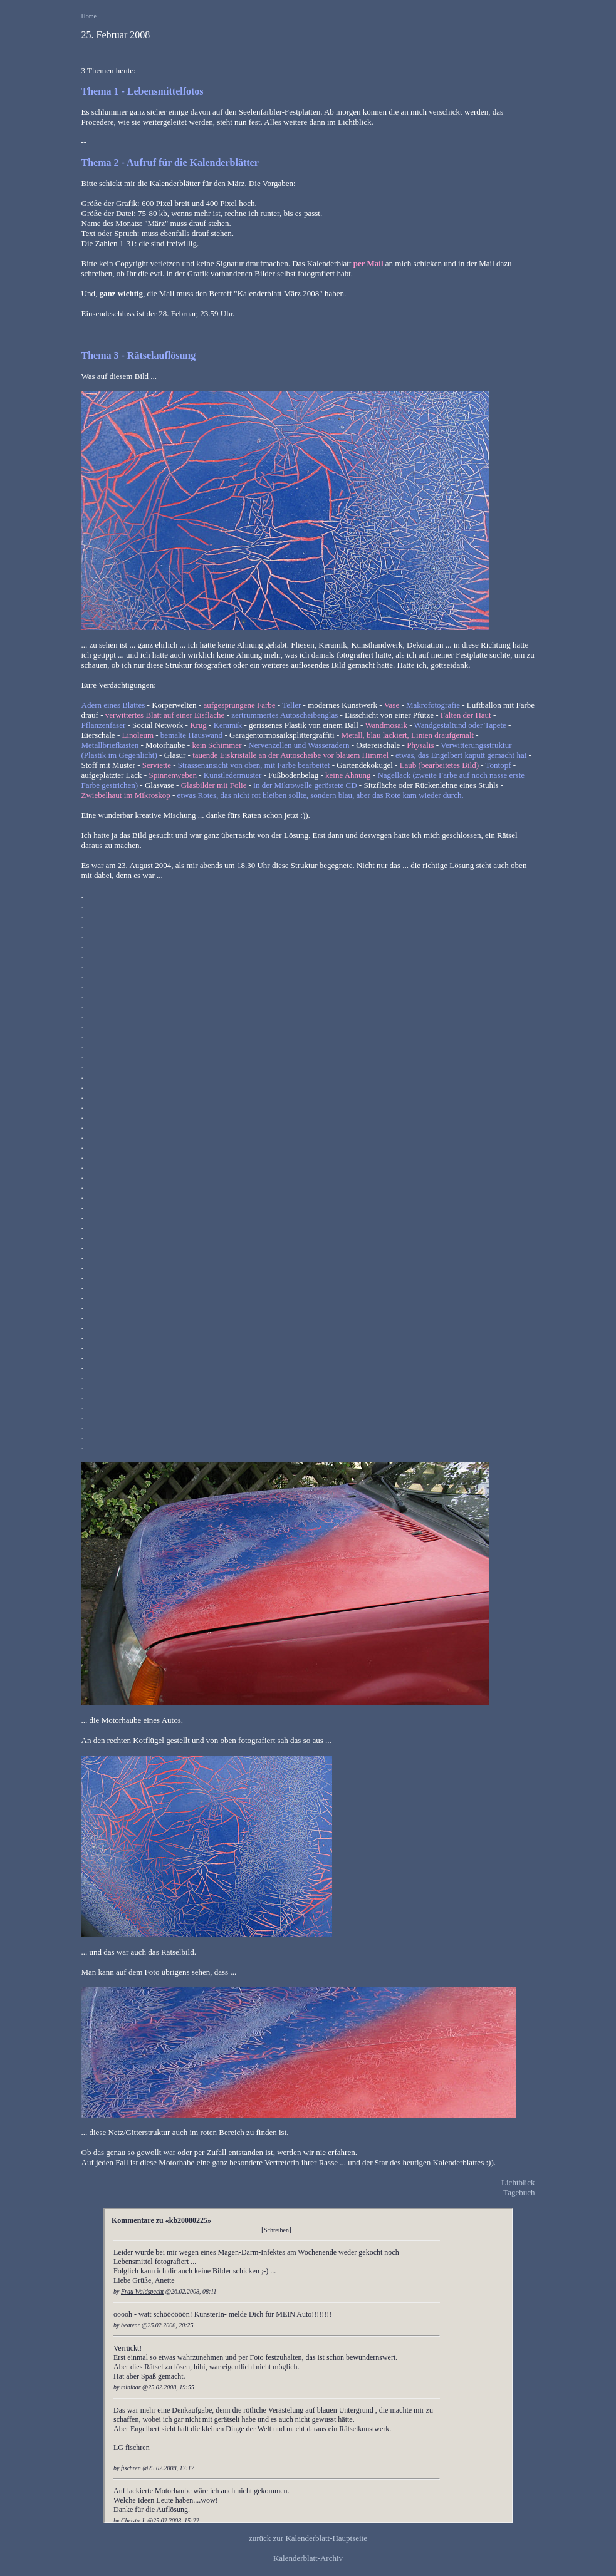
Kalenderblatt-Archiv (308, 2558)
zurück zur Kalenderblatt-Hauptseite (308, 2538)
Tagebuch (519, 2192)
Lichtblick (518, 2182)
